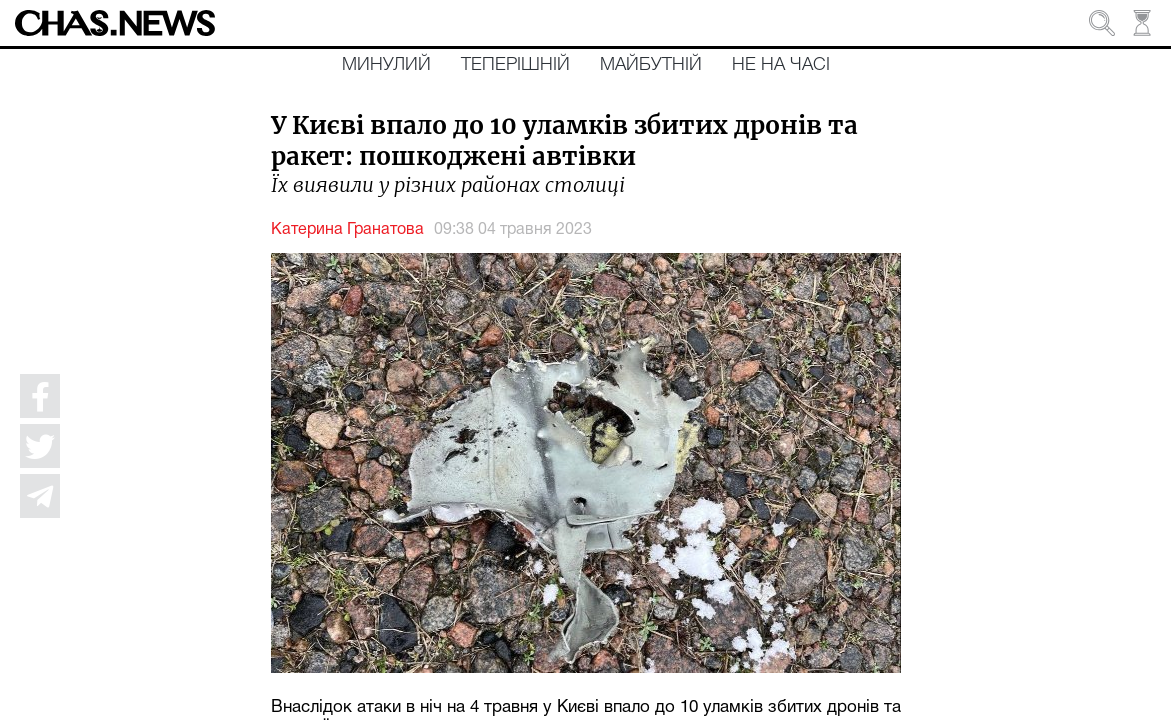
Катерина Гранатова (347, 230)
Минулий (386, 65)
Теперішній (515, 65)
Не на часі (781, 65)
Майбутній (651, 65)
